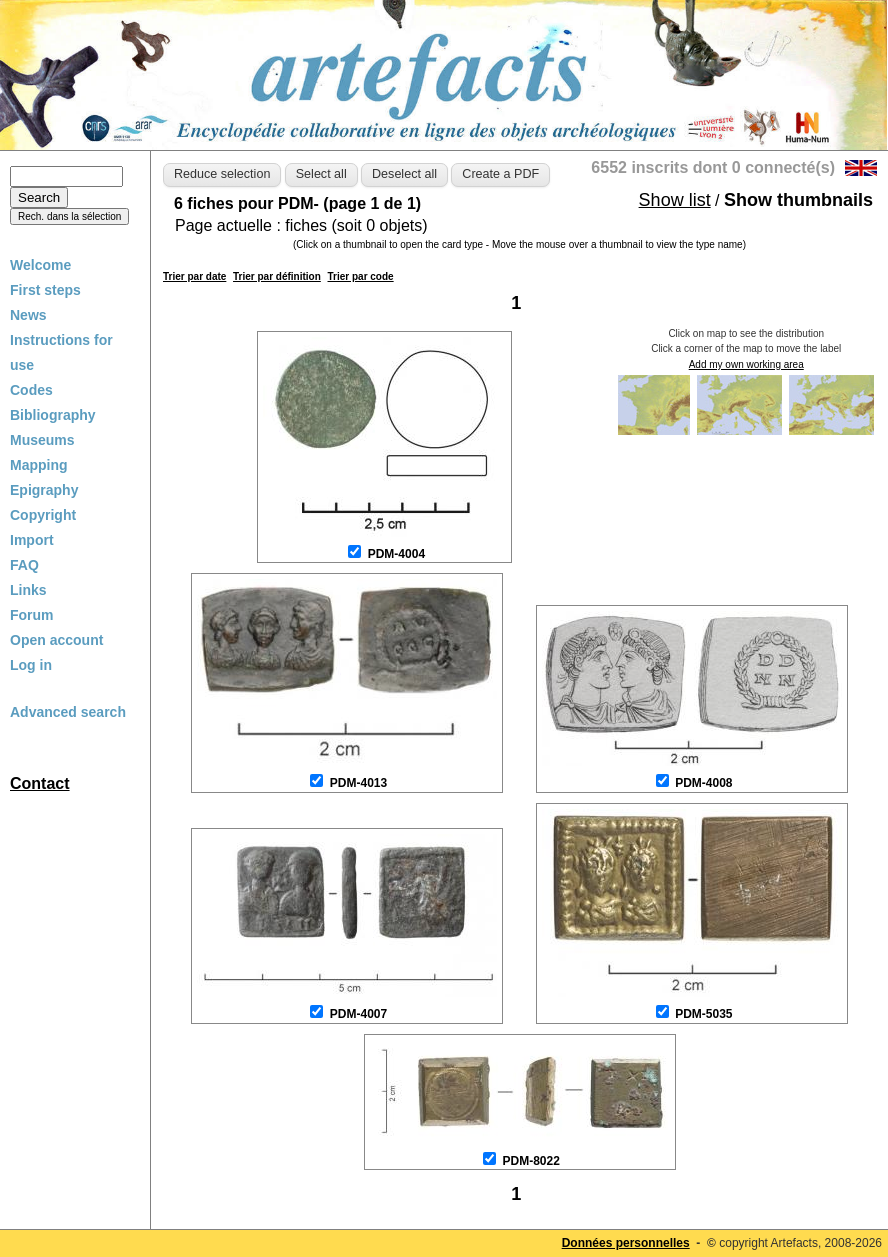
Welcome (40, 265)
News (28, 315)
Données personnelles (626, 1243)
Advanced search (68, 712)
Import (32, 540)
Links (28, 590)
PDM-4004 (396, 554)
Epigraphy (44, 490)
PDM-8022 (530, 1161)
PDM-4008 (703, 783)
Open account (56, 640)
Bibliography (53, 415)
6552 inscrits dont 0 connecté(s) (713, 167)
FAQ (24, 565)
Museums (42, 440)
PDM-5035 (703, 1014)
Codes (31, 390)
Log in (31, 665)
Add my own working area (746, 364)
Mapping (39, 465)
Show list (675, 200)
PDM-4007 (358, 1014)
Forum (32, 615)
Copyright (43, 515)
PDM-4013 (358, 783)
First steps (45, 290)
